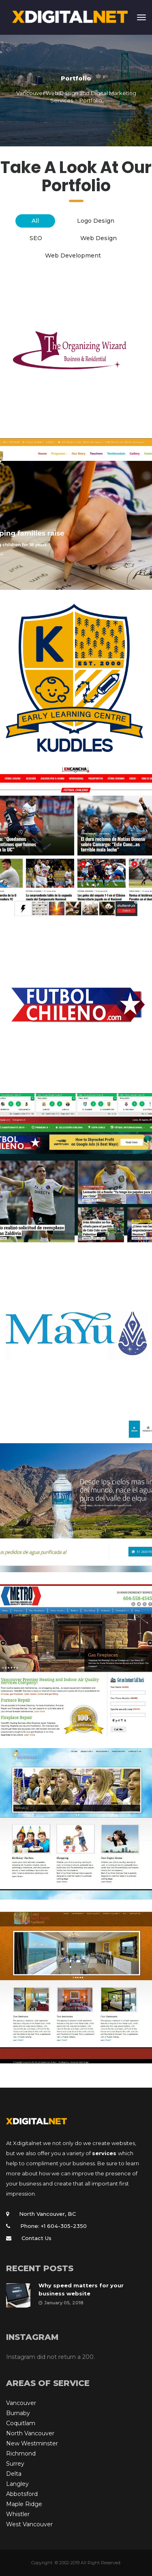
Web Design (98, 238)
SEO (36, 238)
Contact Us (36, 2238)
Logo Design (95, 220)
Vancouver (21, 2403)
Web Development (73, 255)
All (35, 220)
